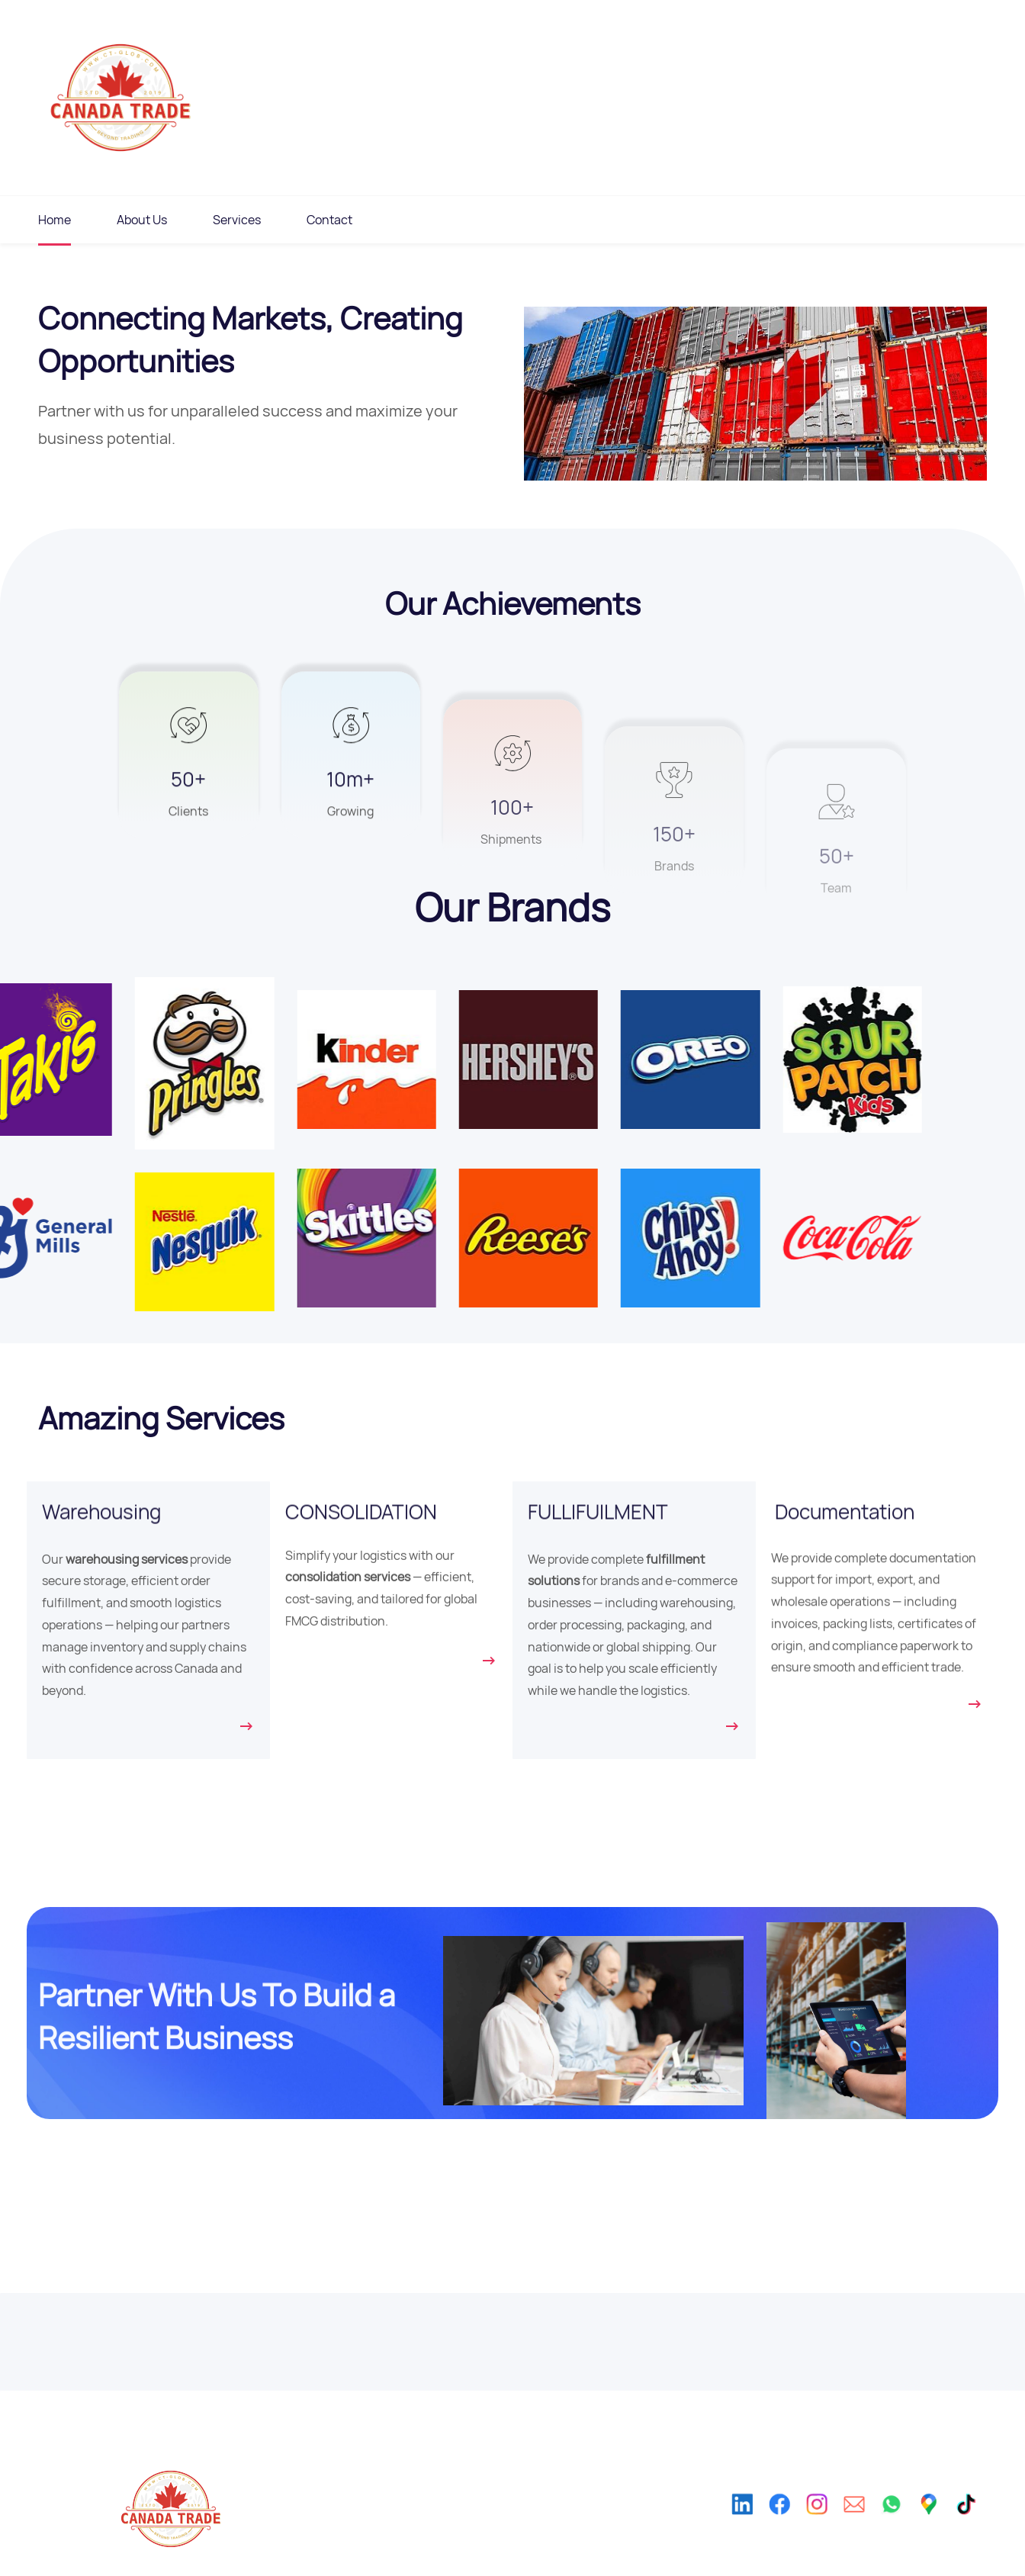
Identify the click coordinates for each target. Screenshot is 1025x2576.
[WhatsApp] (895, 2525)
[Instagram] (812, 2525)
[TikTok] (978, 2525)
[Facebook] (771, 2525)
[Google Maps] (937, 2525)
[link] (107, 1000)
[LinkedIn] (729, 2525)
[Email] (853, 2525)
